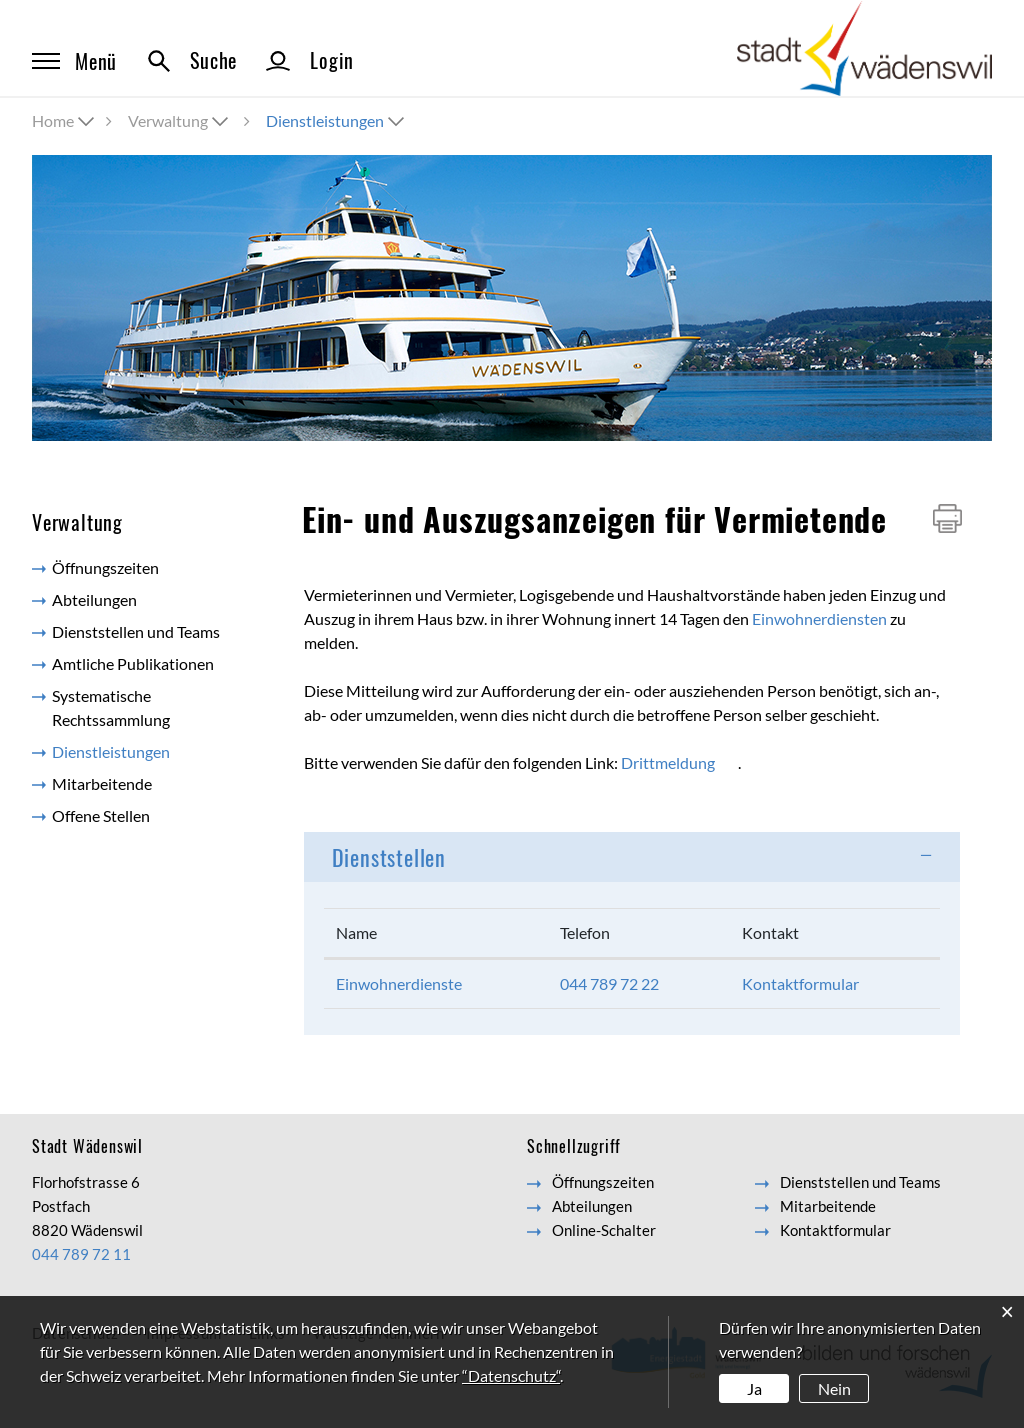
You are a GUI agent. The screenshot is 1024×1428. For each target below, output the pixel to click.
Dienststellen (389, 857)
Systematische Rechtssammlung (111, 707)
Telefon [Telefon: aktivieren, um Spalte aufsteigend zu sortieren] (585, 932)
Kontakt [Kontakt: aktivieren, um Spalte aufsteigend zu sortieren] (770, 932)
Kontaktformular (800, 983)
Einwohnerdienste (399, 983)
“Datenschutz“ (511, 1375)
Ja (754, 1388)
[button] (180, 120)
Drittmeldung (668, 762)
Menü (74, 61)
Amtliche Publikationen (133, 663)
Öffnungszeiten (105, 567)
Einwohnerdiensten (819, 618)
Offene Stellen (101, 815)
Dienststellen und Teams (136, 631)
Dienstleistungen (154, 750)
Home (53, 120)
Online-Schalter (604, 1230)
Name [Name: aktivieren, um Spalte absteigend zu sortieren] (356, 932)
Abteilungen (94, 599)
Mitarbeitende (102, 783)
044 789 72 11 (81, 1254)
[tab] (632, 857)
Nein (834, 1388)
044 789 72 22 (609, 983)
